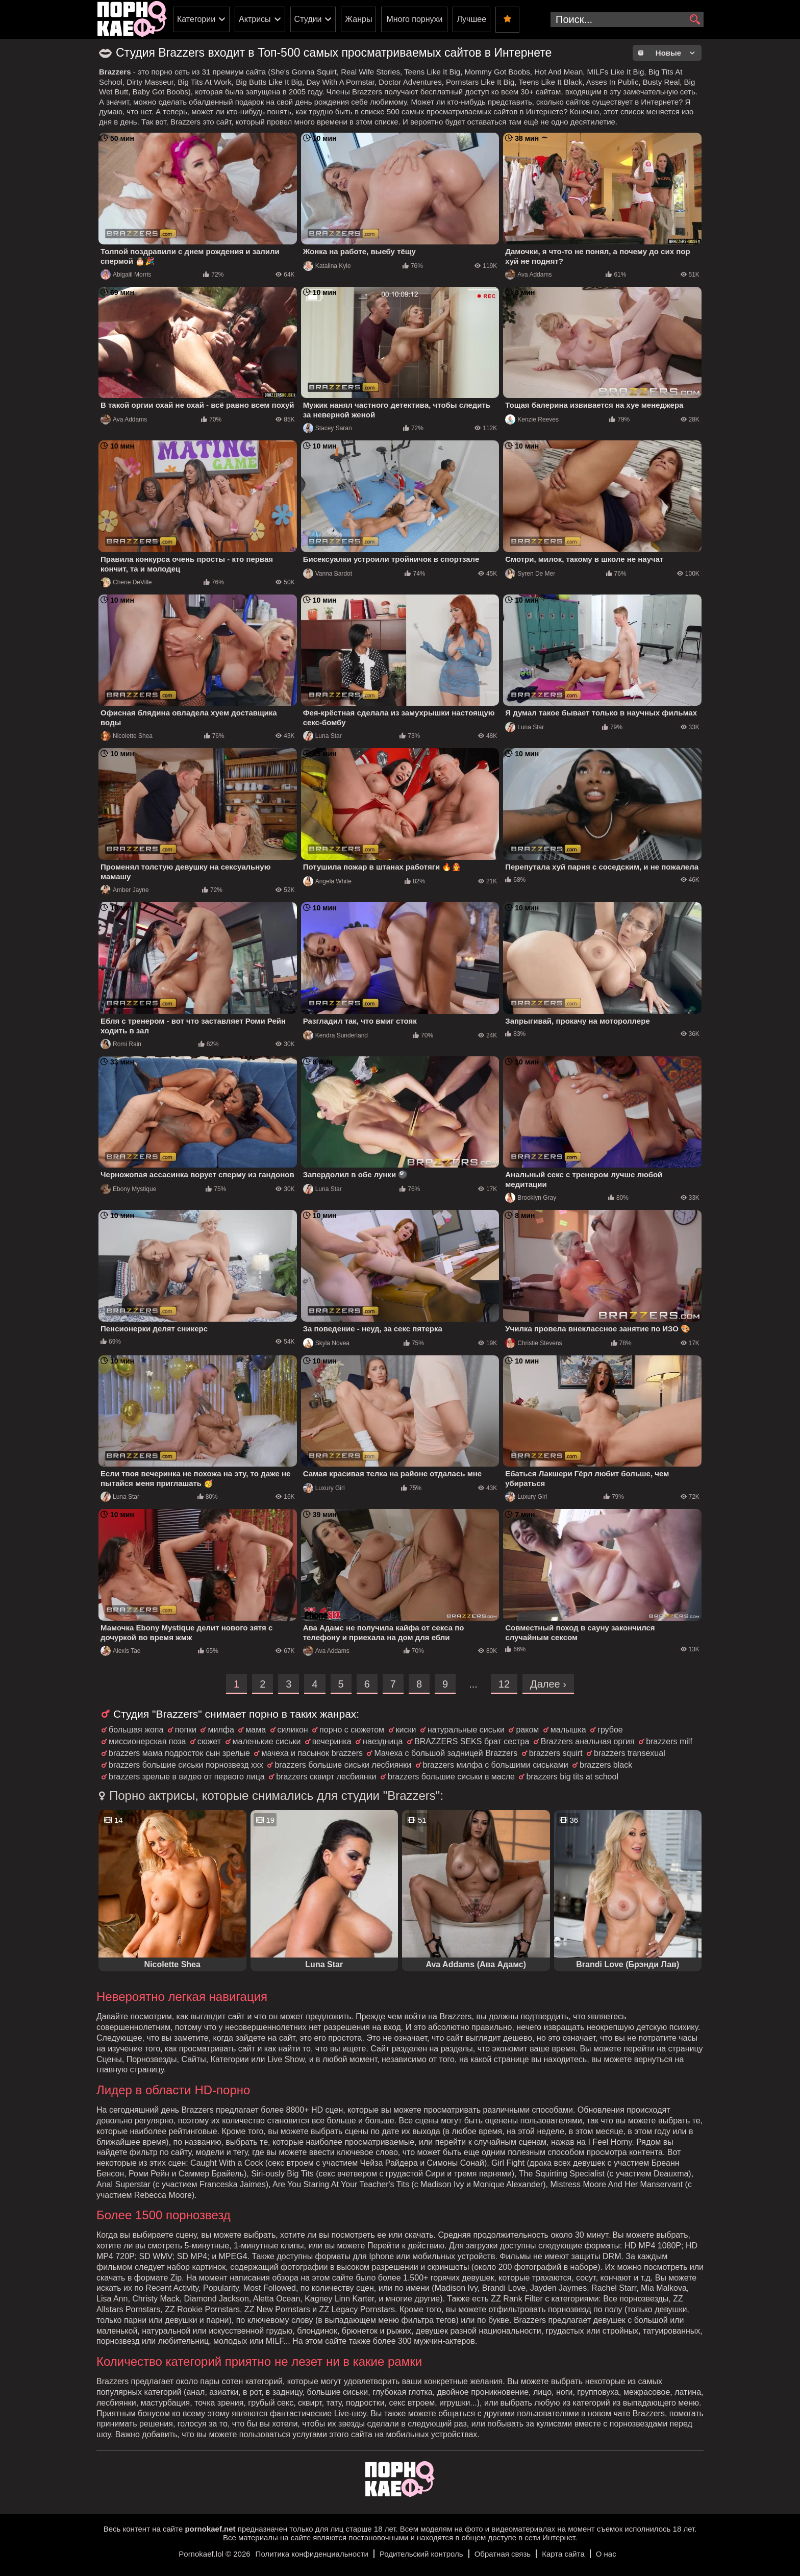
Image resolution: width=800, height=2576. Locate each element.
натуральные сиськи (466, 1729)
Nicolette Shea (127, 736)
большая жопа (136, 1729)
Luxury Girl (324, 1488)
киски (406, 1729)
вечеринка (332, 1741)
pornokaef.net (210, 2528)
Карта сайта (563, 2553)
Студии (308, 19)
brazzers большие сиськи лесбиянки (342, 1765)
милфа (221, 1729)
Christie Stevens (533, 1343)
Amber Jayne (125, 890)
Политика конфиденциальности (312, 2553)
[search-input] (627, 19)
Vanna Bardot (328, 573)
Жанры (358, 19)
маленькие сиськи (267, 1741)
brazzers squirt (556, 1753)
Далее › (548, 1684)
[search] (695, 20)
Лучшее (471, 19)
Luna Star (322, 736)
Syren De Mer (530, 573)
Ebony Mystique (128, 1189)
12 (504, 1684)
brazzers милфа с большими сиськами (495, 1765)
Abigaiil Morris (126, 274)
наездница (383, 1741)
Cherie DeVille (126, 582)
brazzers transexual (629, 1753)
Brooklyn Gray (530, 1198)
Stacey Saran (327, 428)
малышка (568, 1729)
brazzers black (606, 1765)
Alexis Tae (120, 1651)
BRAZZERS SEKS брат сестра (471, 1741)
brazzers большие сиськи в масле (451, 1776)
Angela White (327, 881)
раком (527, 1729)
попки (185, 1729)
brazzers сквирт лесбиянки (326, 1776)
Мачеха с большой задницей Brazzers (445, 1753)
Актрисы (255, 19)
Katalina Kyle (327, 266)
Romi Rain (121, 1044)
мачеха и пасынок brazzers (312, 1753)
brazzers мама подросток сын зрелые (179, 1753)
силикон (293, 1729)
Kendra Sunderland (335, 1035)
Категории (196, 19)
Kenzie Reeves (532, 419)
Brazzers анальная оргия (588, 1741)
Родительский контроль (421, 2553)
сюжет (209, 1741)
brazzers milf (669, 1741)
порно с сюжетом (351, 1729)
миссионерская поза (147, 1741)
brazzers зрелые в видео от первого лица (187, 1776)
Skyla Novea (326, 1343)
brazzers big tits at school (572, 1776)
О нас (606, 2553)
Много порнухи (414, 19)
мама (255, 1729)
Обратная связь (502, 2553)
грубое (610, 1729)
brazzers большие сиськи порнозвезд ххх (186, 1765)
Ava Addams (528, 274)
